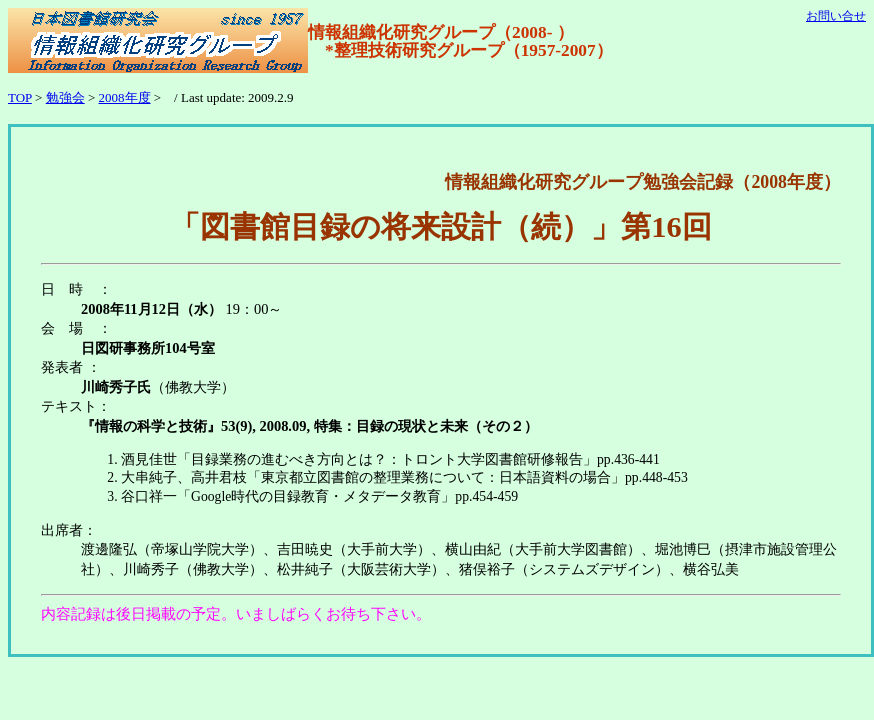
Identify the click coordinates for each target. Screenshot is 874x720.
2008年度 (125, 97)
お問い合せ (836, 16)
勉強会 (65, 97)
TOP (20, 97)
